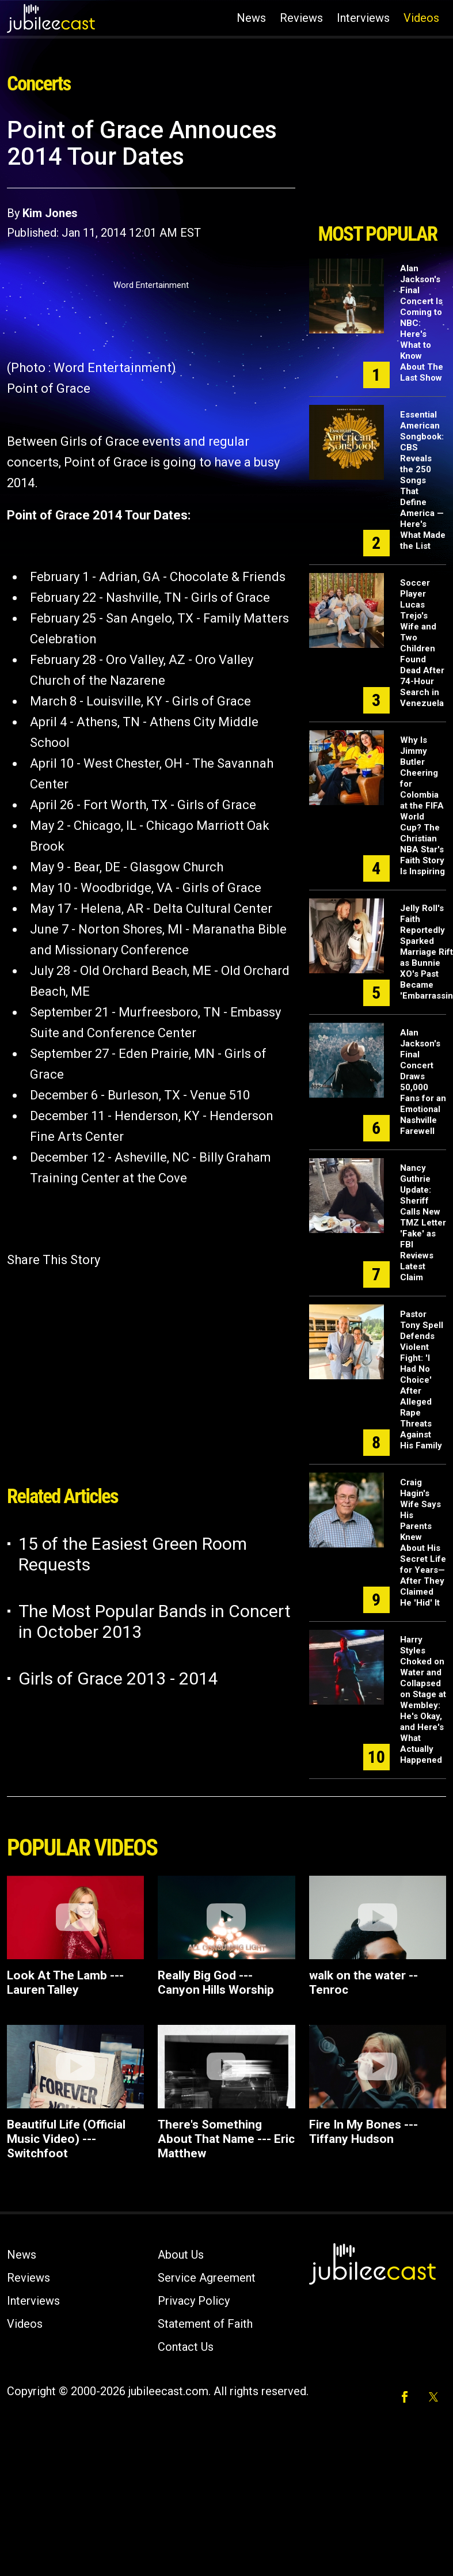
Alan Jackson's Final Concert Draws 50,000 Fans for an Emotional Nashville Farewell (423, 1081)
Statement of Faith (205, 2324)
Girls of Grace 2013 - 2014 (118, 1678)
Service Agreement (207, 2278)
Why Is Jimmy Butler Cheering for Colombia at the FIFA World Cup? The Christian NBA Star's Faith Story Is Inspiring (422, 806)
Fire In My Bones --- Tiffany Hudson (363, 2132)
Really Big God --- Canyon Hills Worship (216, 1982)
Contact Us (186, 2347)
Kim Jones (50, 213)
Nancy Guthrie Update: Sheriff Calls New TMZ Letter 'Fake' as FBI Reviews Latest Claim (423, 1223)
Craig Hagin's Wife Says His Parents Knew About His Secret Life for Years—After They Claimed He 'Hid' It (423, 1542)
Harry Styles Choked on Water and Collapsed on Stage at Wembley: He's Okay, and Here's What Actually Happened (423, 1699)
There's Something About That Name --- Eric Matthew (226, 2139)
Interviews (363, 18)
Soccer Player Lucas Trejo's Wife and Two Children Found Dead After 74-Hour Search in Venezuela (422, 643)
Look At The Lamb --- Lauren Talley (65, 1982)
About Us (181, 2255)
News (251, 18)
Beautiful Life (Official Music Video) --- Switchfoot (66, 2139)
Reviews (301, 18)
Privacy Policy (194, 2301)
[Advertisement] (376, 165)
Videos (421, 18)
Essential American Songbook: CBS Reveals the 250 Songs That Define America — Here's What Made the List (423, 480)
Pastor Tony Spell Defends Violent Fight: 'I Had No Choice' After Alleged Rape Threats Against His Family (421, 1380)
